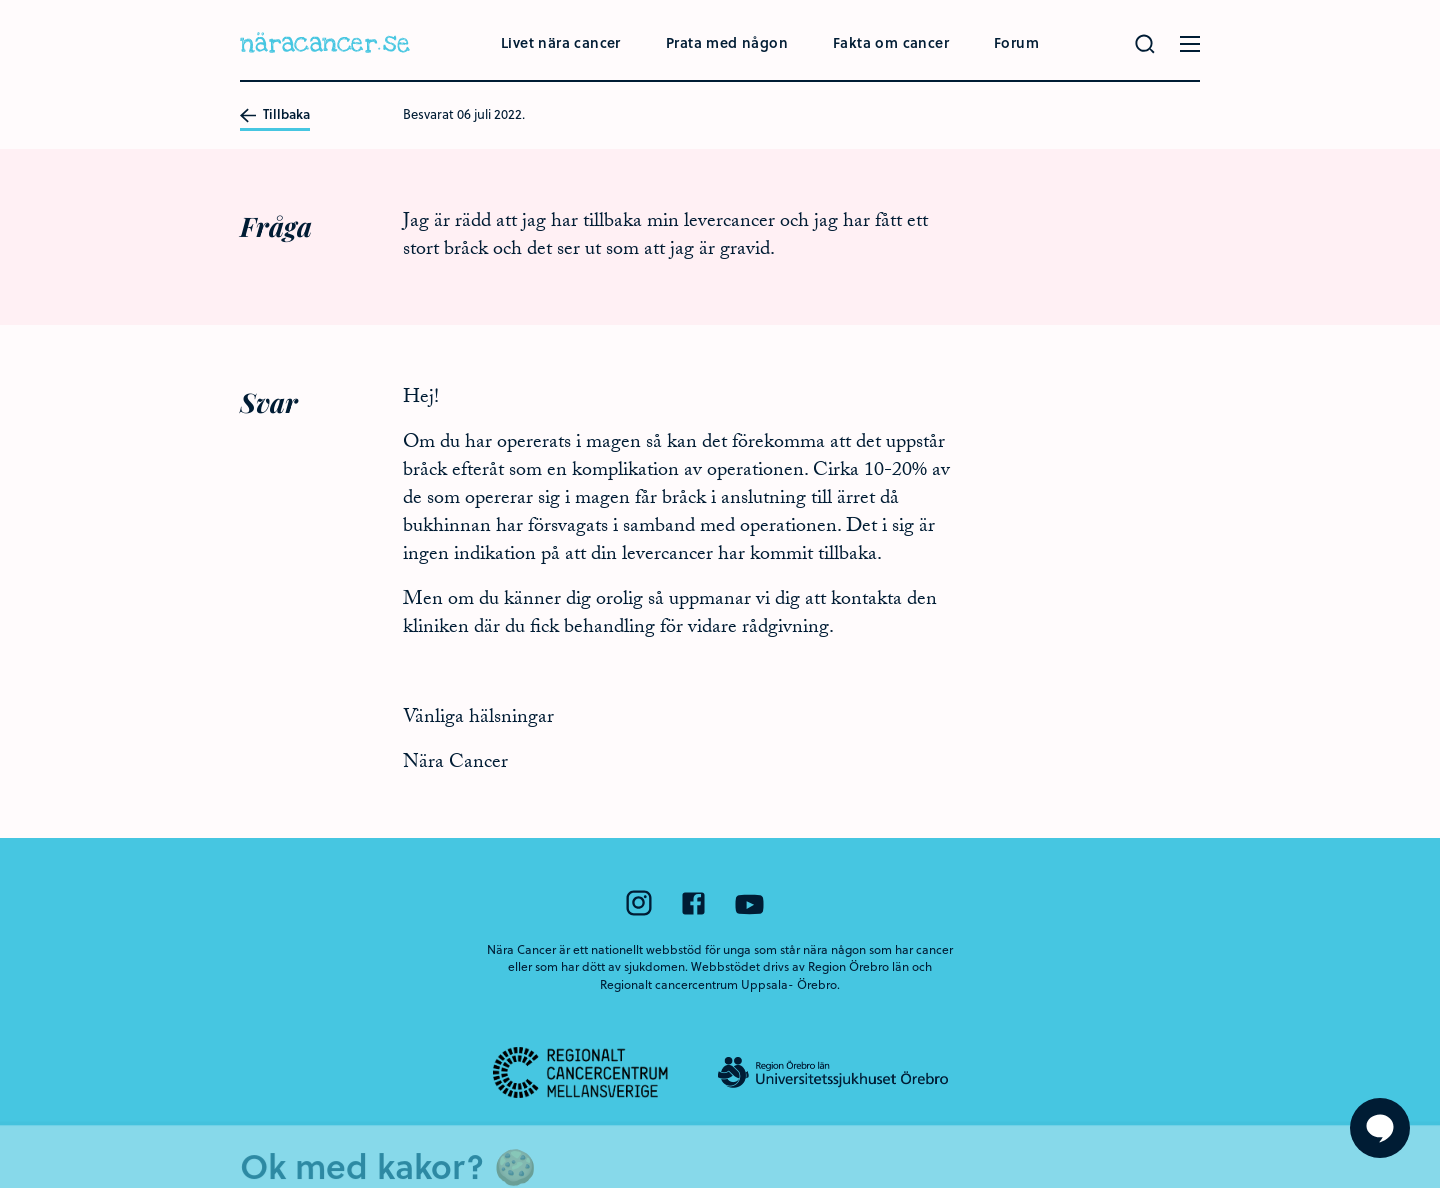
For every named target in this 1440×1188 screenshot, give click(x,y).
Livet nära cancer (561, 42)
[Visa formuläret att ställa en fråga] (1380, 1128)
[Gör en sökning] (1145, 44)
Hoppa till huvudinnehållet (0, 0)
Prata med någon (727, 42)
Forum (1016, 42)
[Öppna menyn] (1190, 44)
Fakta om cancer (891, 42)
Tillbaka (275, 115)
